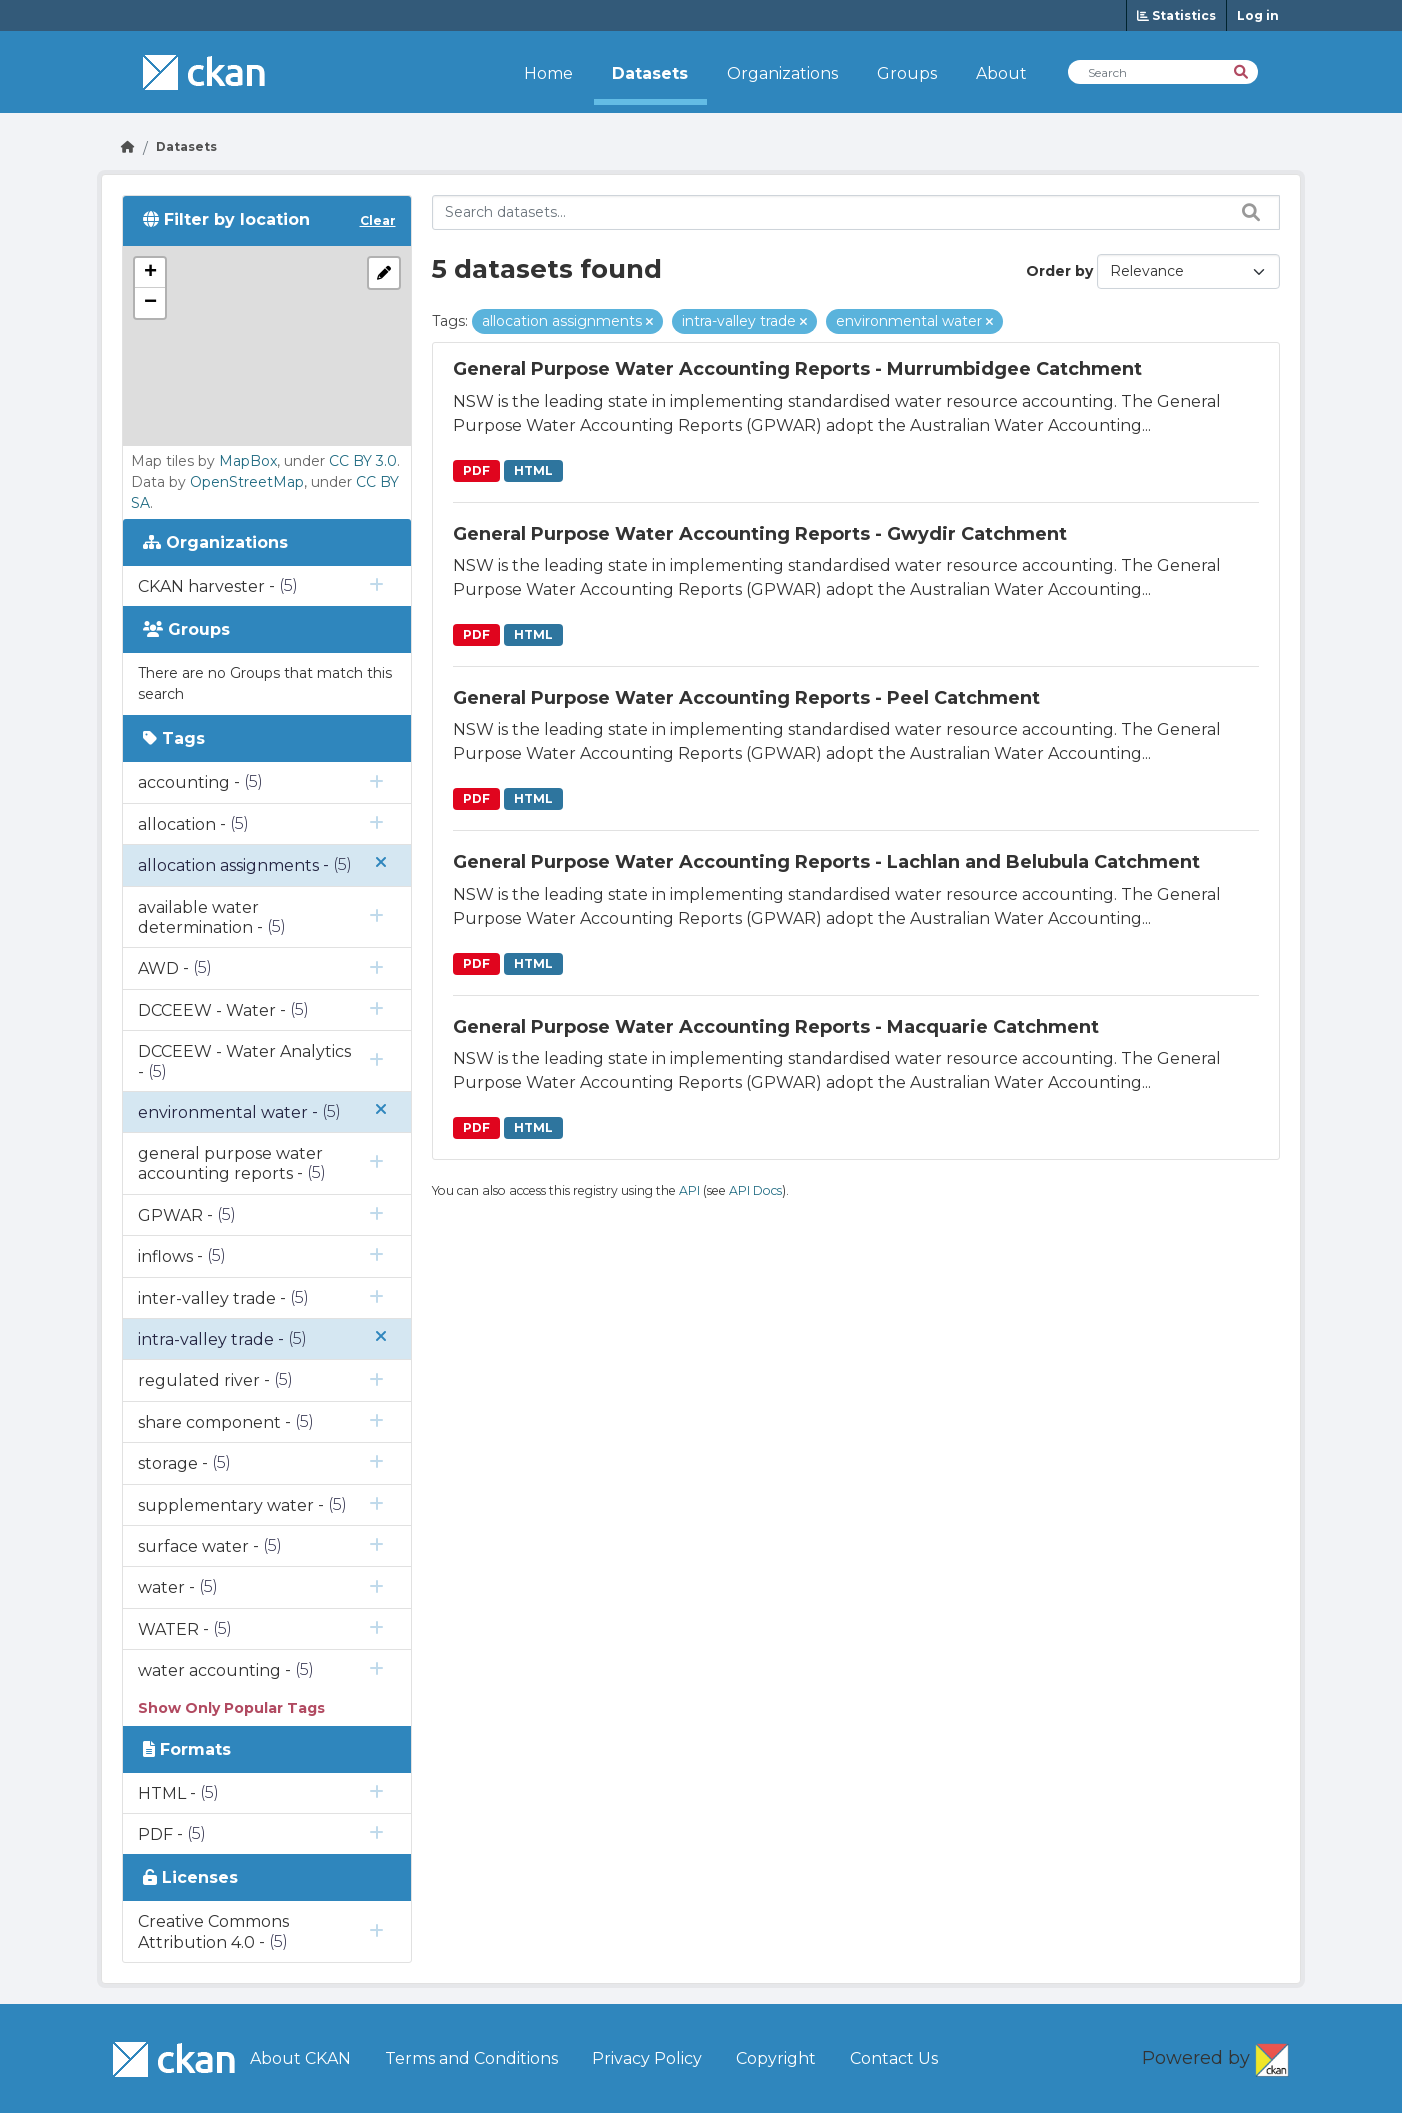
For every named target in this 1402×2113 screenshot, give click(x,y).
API (689, 1190)
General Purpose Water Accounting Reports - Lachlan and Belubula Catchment (826, 862)
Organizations (782, 73)
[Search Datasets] (1163, 72)
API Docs (755, 1190)
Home (548, 73)
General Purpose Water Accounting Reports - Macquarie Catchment (776, 1027)
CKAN (1272, 2056)
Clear (378, 220)
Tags (174, 738)
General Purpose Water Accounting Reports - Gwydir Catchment (760, 534)
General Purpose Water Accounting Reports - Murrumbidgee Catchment (797, 369)
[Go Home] (128, 146)
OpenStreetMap (247, 482)
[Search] (1242, 70)
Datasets (650, 73)
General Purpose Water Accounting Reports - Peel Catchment (746, 698)
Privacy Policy (647, 2058)
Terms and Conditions (471, 2058)
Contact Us (894, 2058)
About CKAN (300, 2058)
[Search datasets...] (856, 212)
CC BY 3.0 (363, 461)
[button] (150, 273)
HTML (533, 470)
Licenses (190, 1877)
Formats (187, 1749)
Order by (1059, 271)
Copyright (776, 2058)
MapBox (248, 461)
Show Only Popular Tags (231, 1708)
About (1001, 73)
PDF (476, 470)
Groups (907, 73)
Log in (1258, 15)
